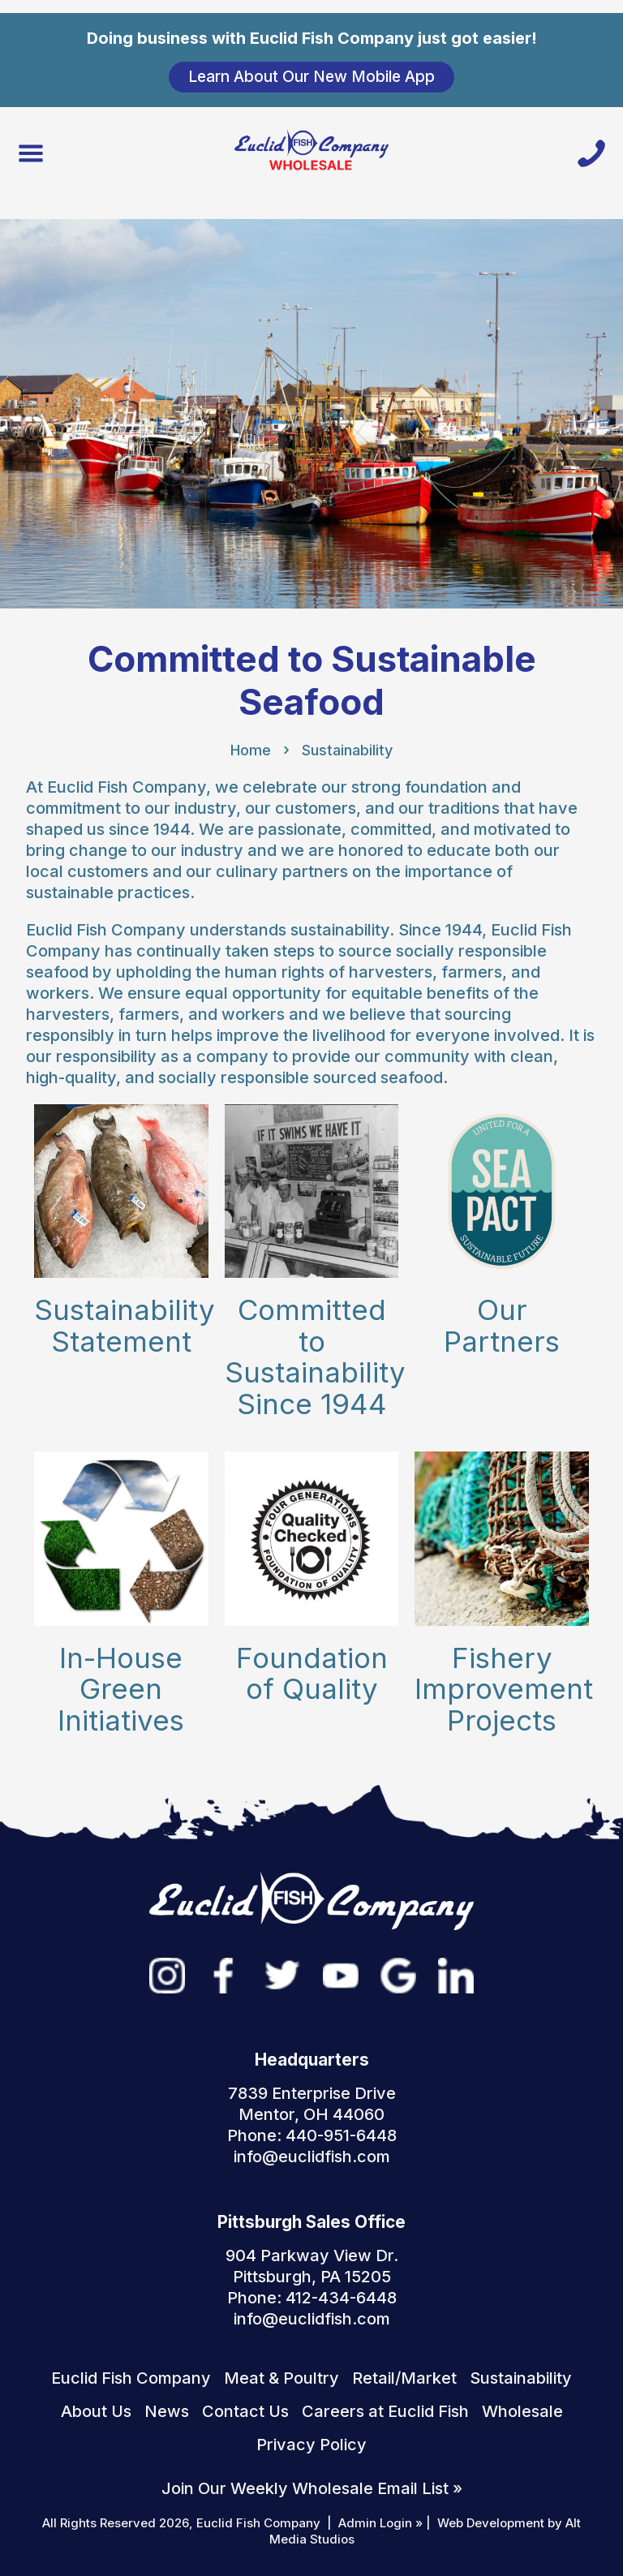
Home (250, 750)
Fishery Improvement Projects (504, 1689)
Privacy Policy (311, 2444)
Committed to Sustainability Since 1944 (315, 1356)
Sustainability (347, 750)
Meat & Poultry (281, 2378)
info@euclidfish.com (312, 2156)
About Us (96, 2411)
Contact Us (245, 2411)
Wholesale (522, 2411)
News (166, 2411)
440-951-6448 (341, 2135)
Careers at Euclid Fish (385, 2411)
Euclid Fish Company (131, 2378)
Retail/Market (404, 2378)
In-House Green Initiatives (121, 1689)
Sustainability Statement (124, 1325)
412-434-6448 (341, 2297)
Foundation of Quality (312, 1673)
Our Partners (502, 1325)
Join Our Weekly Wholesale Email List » (311, 2488)
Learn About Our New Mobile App (311, 76)
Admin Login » (380, 2523)
